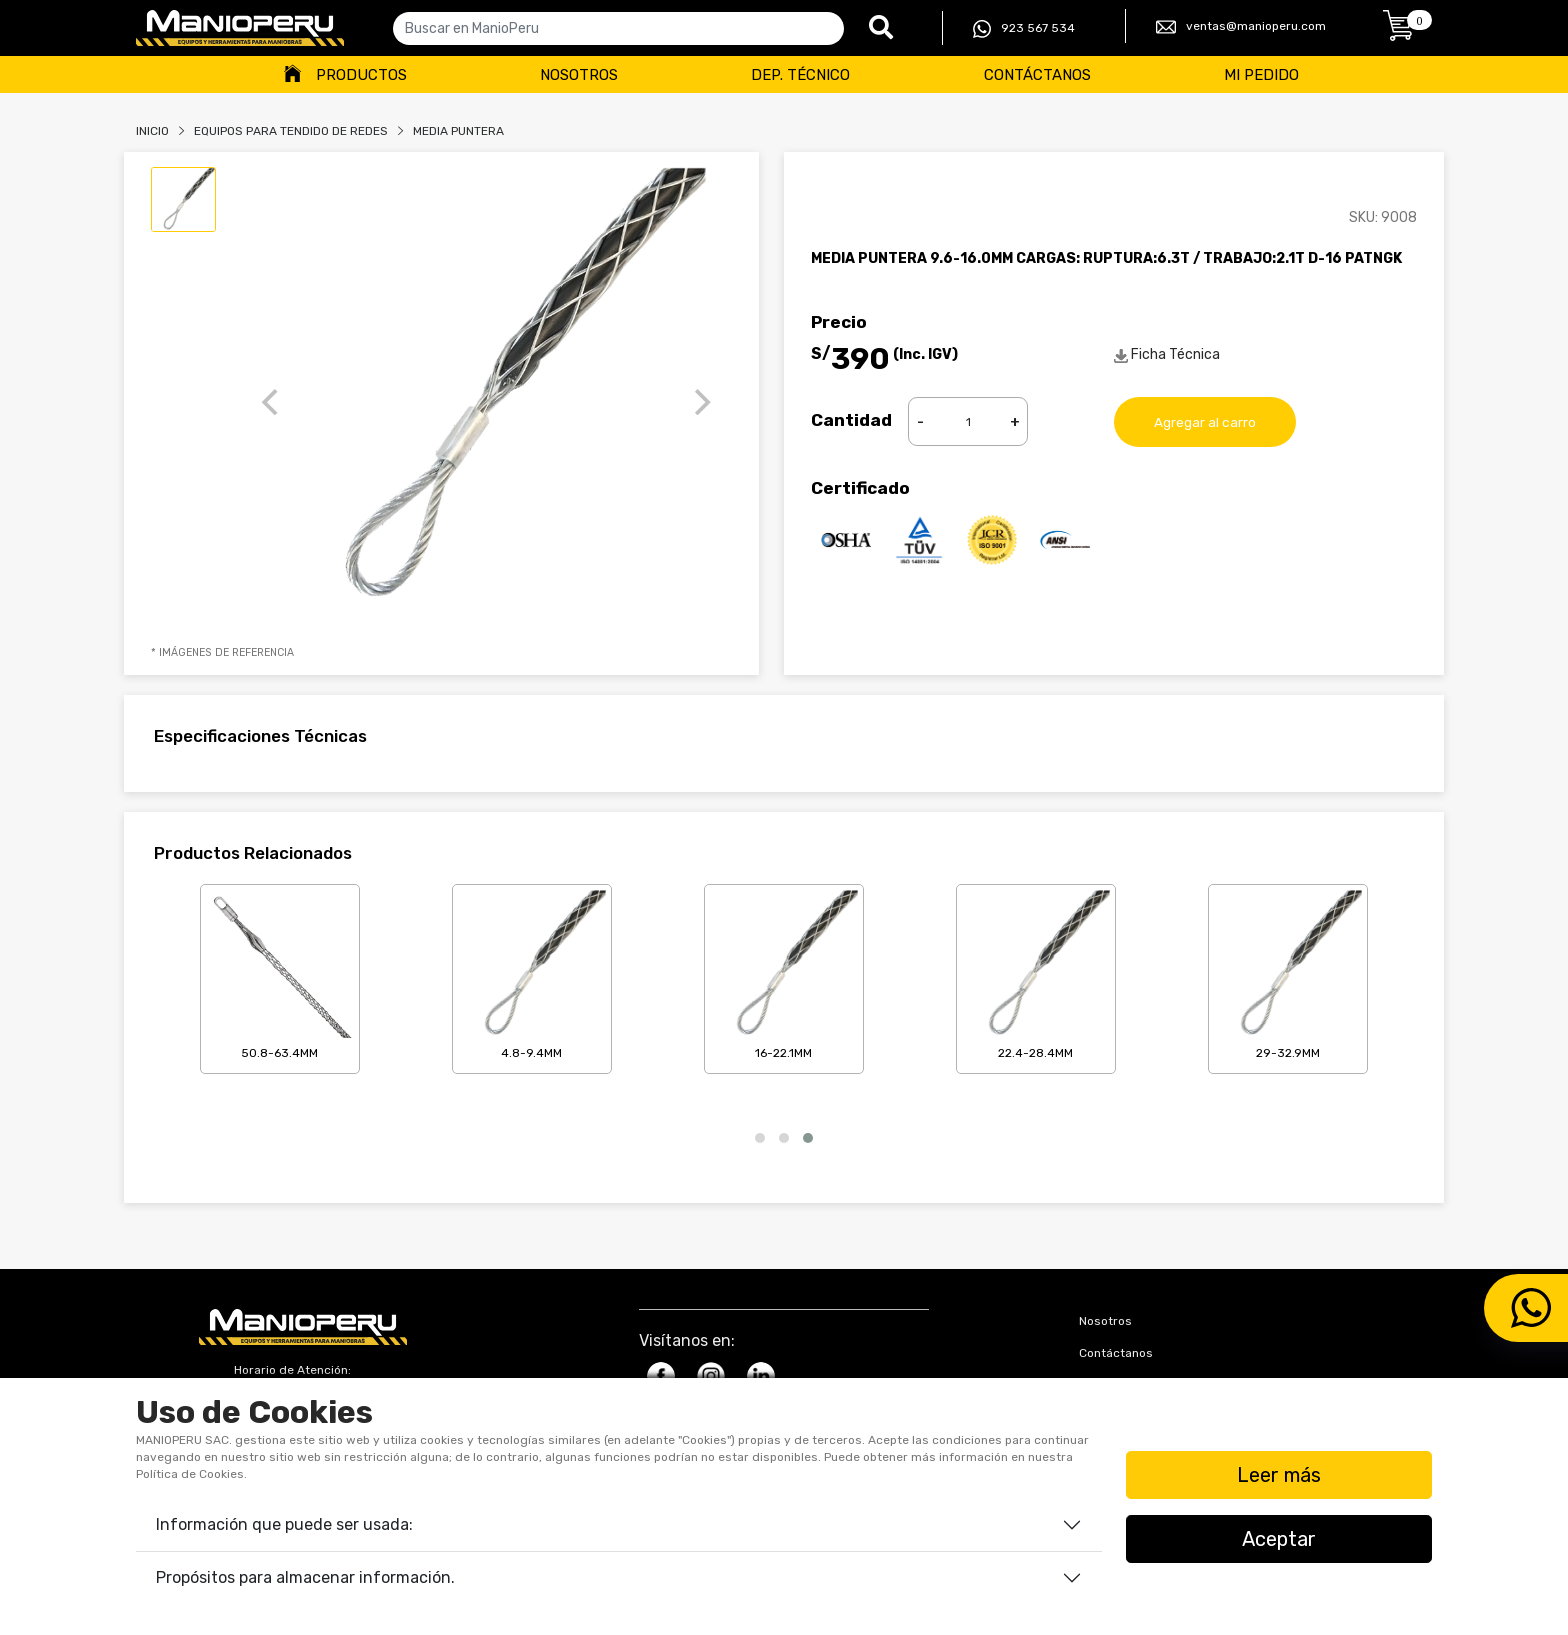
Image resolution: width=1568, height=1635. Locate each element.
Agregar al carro (1205, 421)
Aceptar (1279, 1539)
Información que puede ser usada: (284, 1524)
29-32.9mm (1288, 975)
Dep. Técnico (800, 75)
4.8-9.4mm (532, 975)
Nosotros (579, 75)
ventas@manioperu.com (1241, 27)
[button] (760, 1138)
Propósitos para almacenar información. (305, 1577)
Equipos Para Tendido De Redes (291, 131)
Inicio (152, 131)
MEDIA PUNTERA (458, 131)
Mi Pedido (1261, 75)
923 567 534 (1024, 29)
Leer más (1279, 1475)
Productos (361, 75)
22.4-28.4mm (1036, 975)
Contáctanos (1037, 75)
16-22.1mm (784, 975)
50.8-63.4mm (280, 975)
